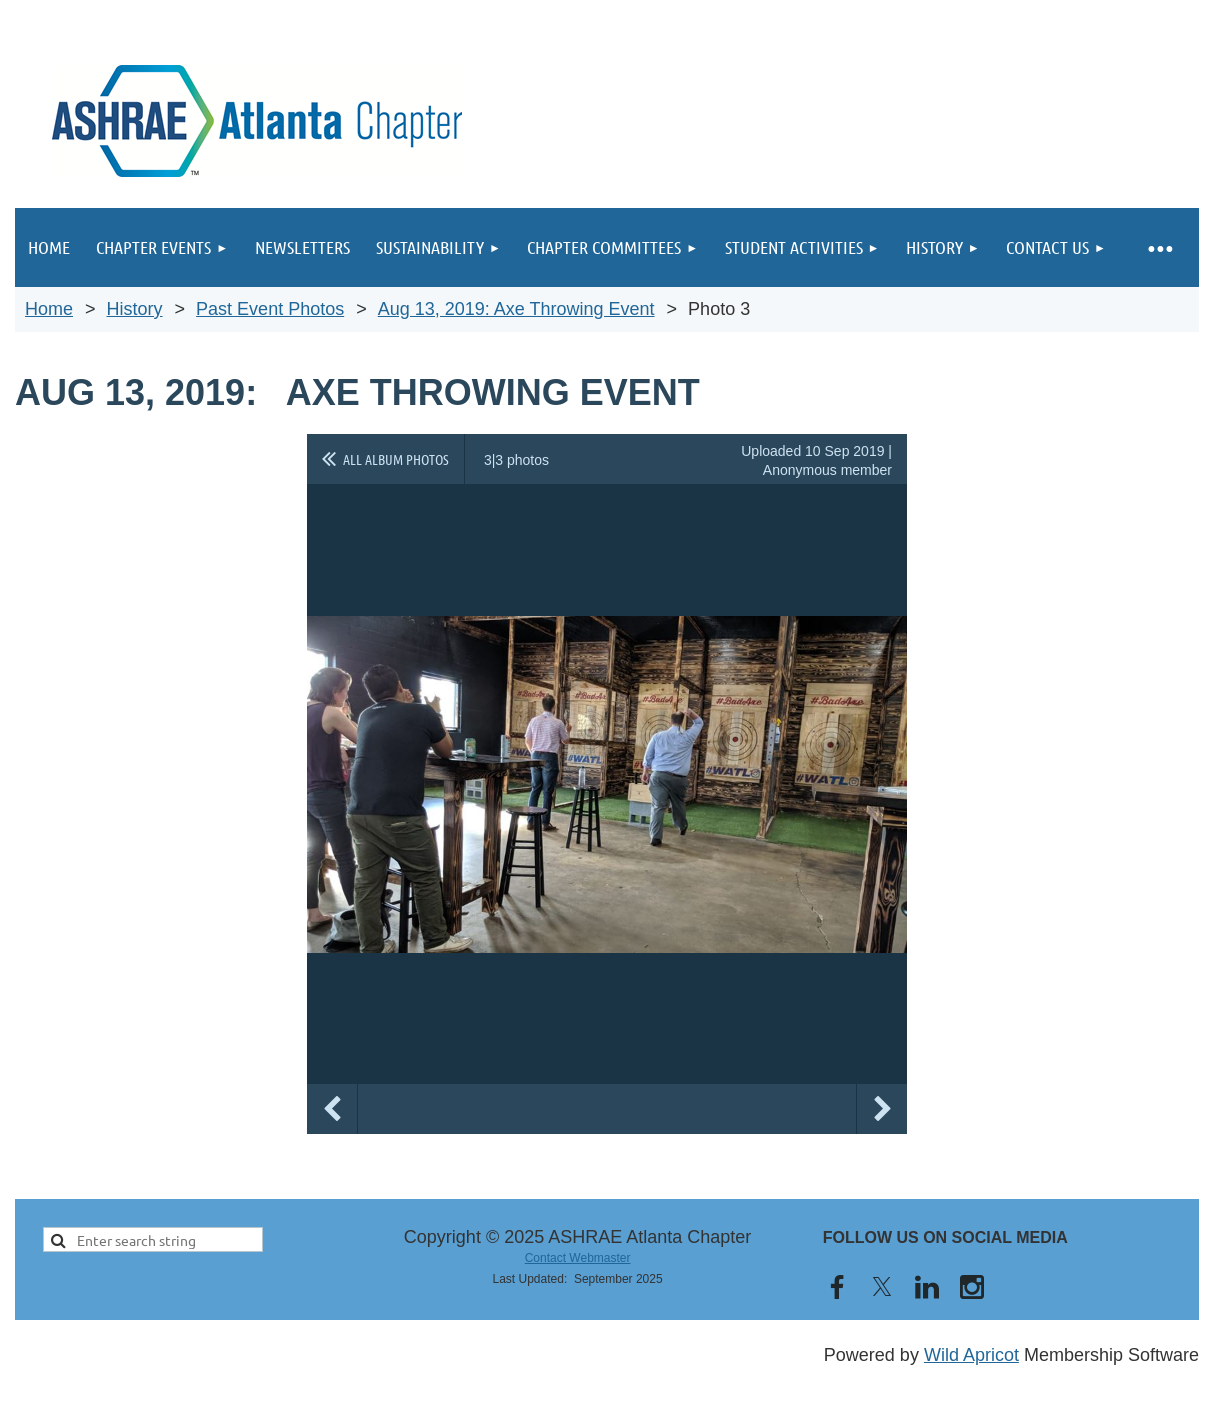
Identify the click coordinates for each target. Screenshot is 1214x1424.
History (135, 309)
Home (49, 309)
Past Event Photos (270, 309)
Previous (332, 1109)
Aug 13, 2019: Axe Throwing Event (516, 309)
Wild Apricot (971, 1355)
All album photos (396, 459)
